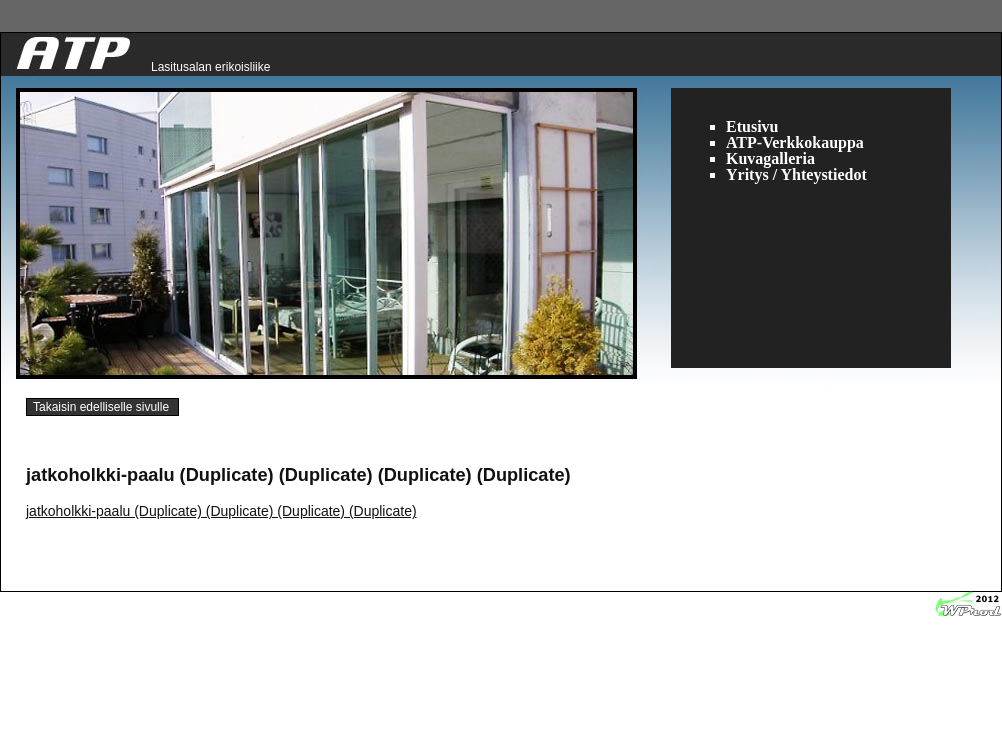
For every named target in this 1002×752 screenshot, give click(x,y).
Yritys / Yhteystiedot (796, 174)
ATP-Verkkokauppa (795, 142)
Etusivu (752, 126)
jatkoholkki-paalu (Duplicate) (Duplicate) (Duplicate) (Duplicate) (221, 511)
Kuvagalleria (770, 158)
